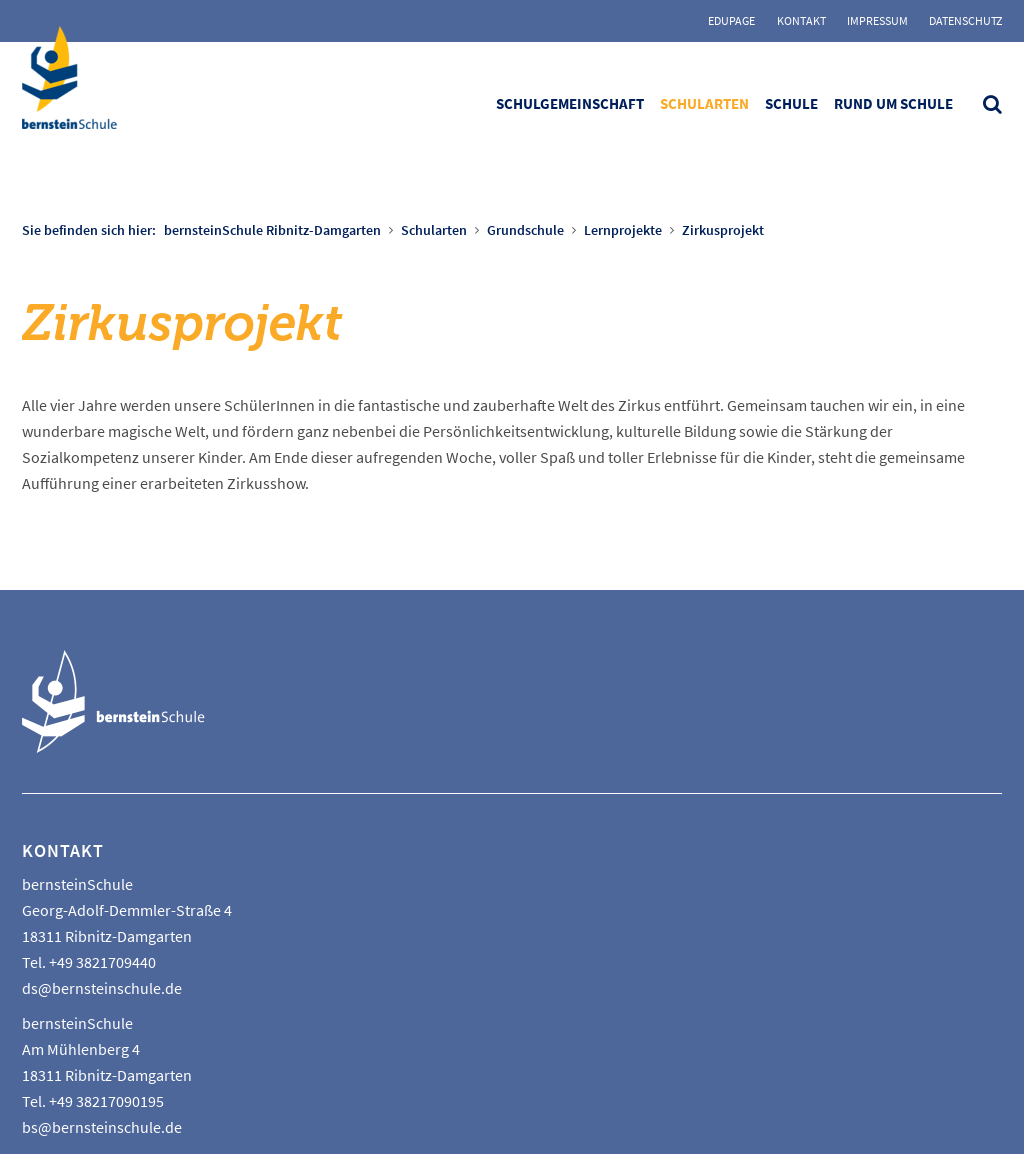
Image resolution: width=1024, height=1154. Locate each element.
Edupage (731, 20)
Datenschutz (965, 20)
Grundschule (525, 230)
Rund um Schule (893, 103)
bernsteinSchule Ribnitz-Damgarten (272, 230)
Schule (791, 103)
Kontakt (801, 20)
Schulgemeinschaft (570, 103)
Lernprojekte (623, 230)
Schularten (704, 103)
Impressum (877, 20)
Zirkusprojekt (723, 230)
